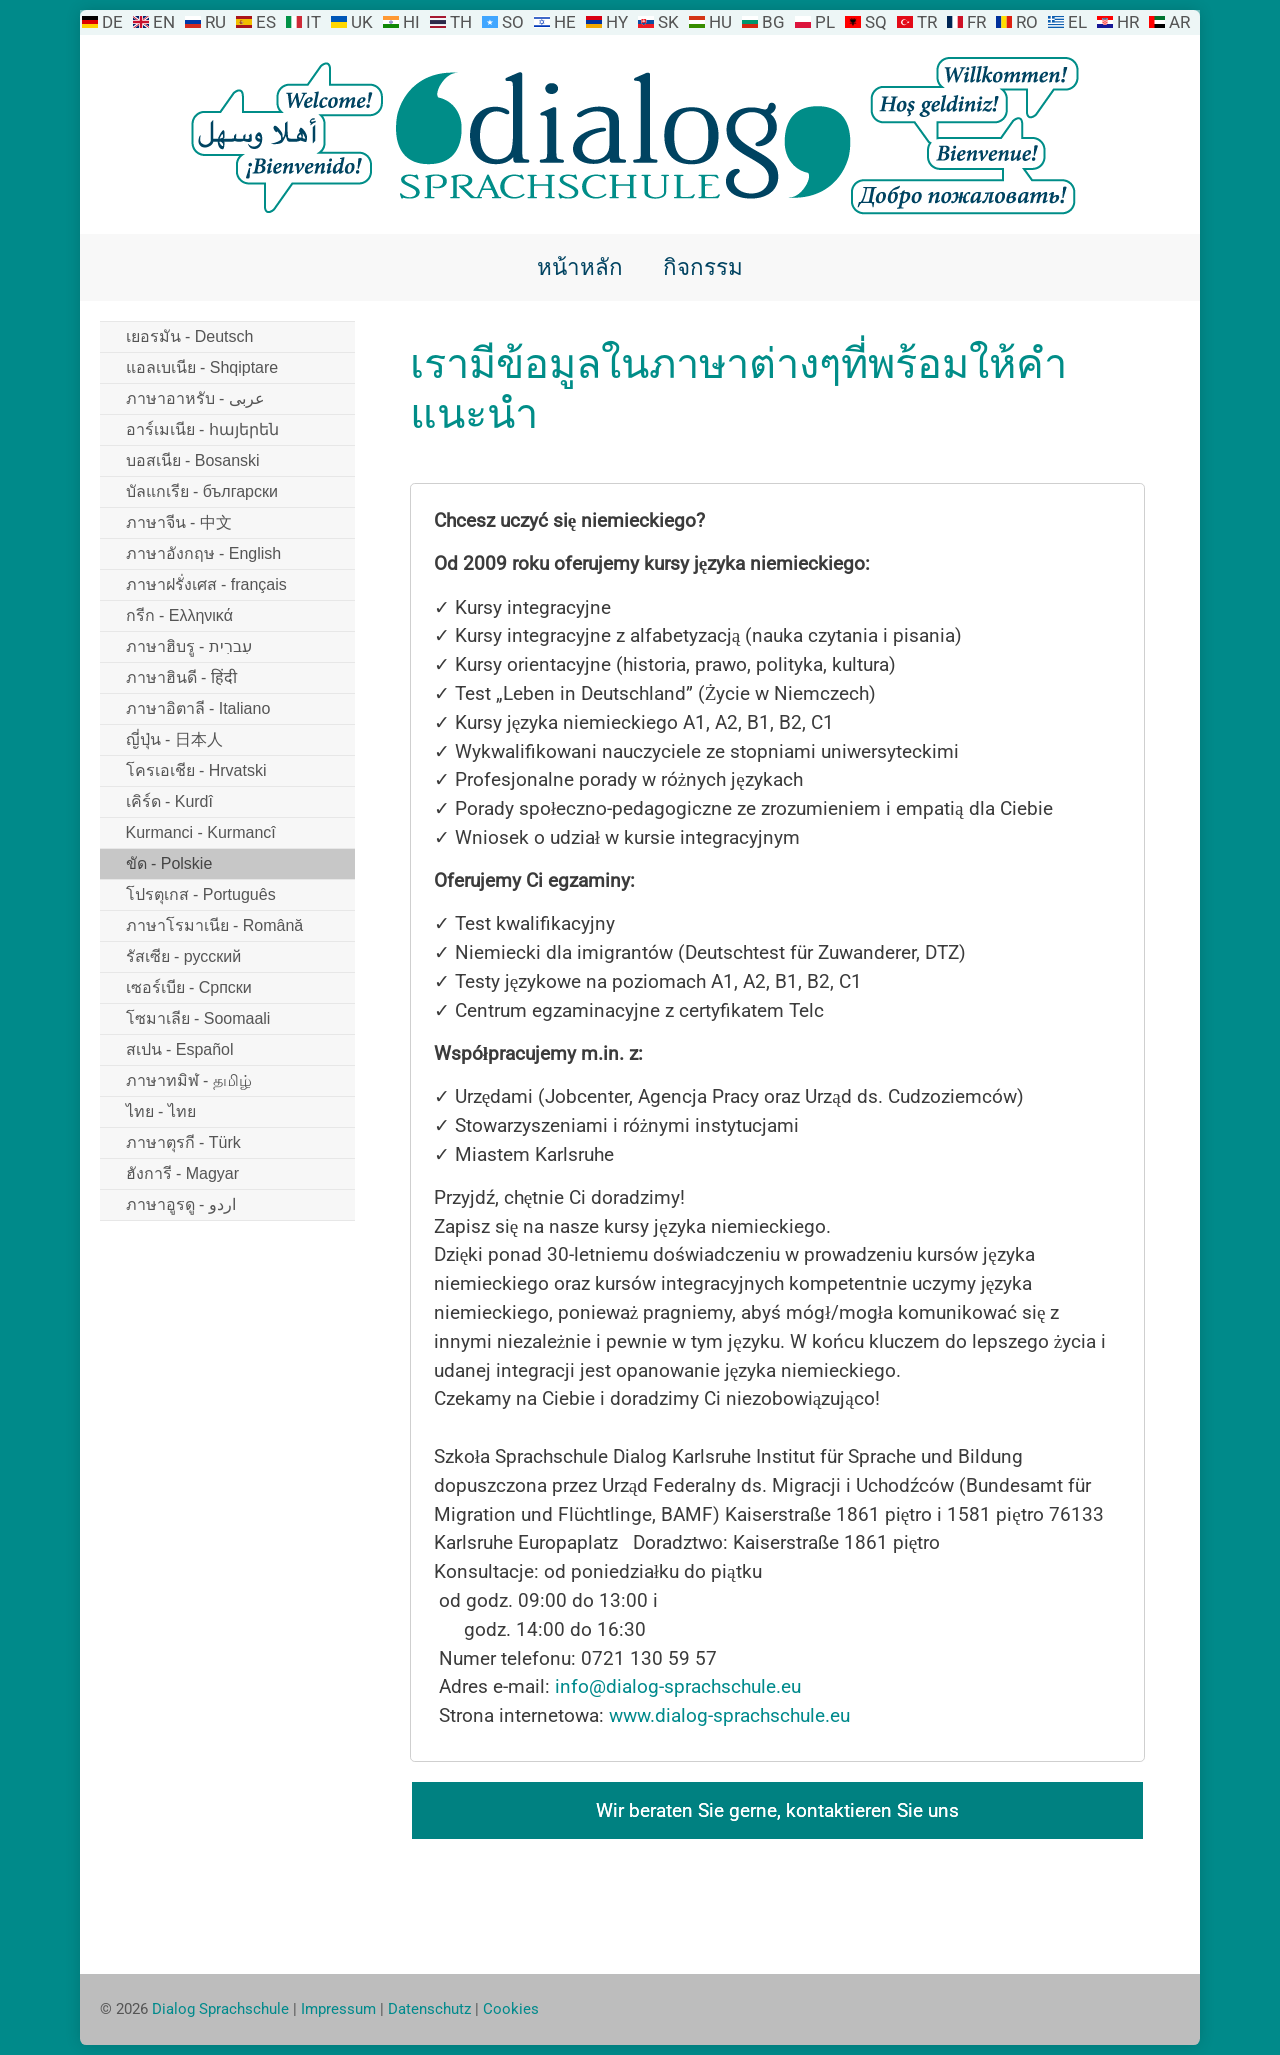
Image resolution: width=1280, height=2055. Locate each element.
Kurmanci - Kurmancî (201, 832)
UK (362, 22)
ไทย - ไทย (161, 1111)
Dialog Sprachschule (220, 2009)
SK (668, 22)
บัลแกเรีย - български (202, 491)
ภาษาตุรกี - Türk (183, 1142)
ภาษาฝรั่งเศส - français (206, 584)
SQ (876, 22)
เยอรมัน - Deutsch (190, 336)
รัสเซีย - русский (184, 956)
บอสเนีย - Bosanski (193, 460)
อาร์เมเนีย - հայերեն (202, 429)
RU (215, 22)
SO (513, 22)
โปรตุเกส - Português (201, 894)
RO (1027, 22)
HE (565, 22)
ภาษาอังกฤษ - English (204, 553)
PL (825, 22)
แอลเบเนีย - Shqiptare (202, 367)
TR (927, 22)
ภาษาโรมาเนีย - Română (215, 925)
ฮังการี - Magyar (183, 1173)
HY (617, 22)
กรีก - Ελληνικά (179, 615)
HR (1128, 22)
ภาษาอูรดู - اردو (181, 1204)
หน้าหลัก (580, 267)
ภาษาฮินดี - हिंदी (181, 677)
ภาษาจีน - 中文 (179, 522)
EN (164, 22)
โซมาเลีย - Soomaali (198, 1018)
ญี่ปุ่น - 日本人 (174, 739)
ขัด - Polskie (169, 863)
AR (1179, 22)
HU (720, 22)
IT (313, 22)
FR (976, 22)
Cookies (511, 2009)
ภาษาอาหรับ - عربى (195, 398)
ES (266, 22)
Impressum (338, 2009)
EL (1077, 22)
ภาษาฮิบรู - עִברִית (189, 646)
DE (112, 22)
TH (461, 22)
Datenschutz (429, 2009)
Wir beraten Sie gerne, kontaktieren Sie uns (777, 1810)
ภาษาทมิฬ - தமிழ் (189, 1080)
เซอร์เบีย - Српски (189, 987)
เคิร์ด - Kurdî (169, 801)
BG (773, 22)
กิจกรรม (703, 267)
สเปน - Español (180, 1049)
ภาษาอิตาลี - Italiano (198, 708)
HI (411, 22)
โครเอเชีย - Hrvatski (196, 770)
